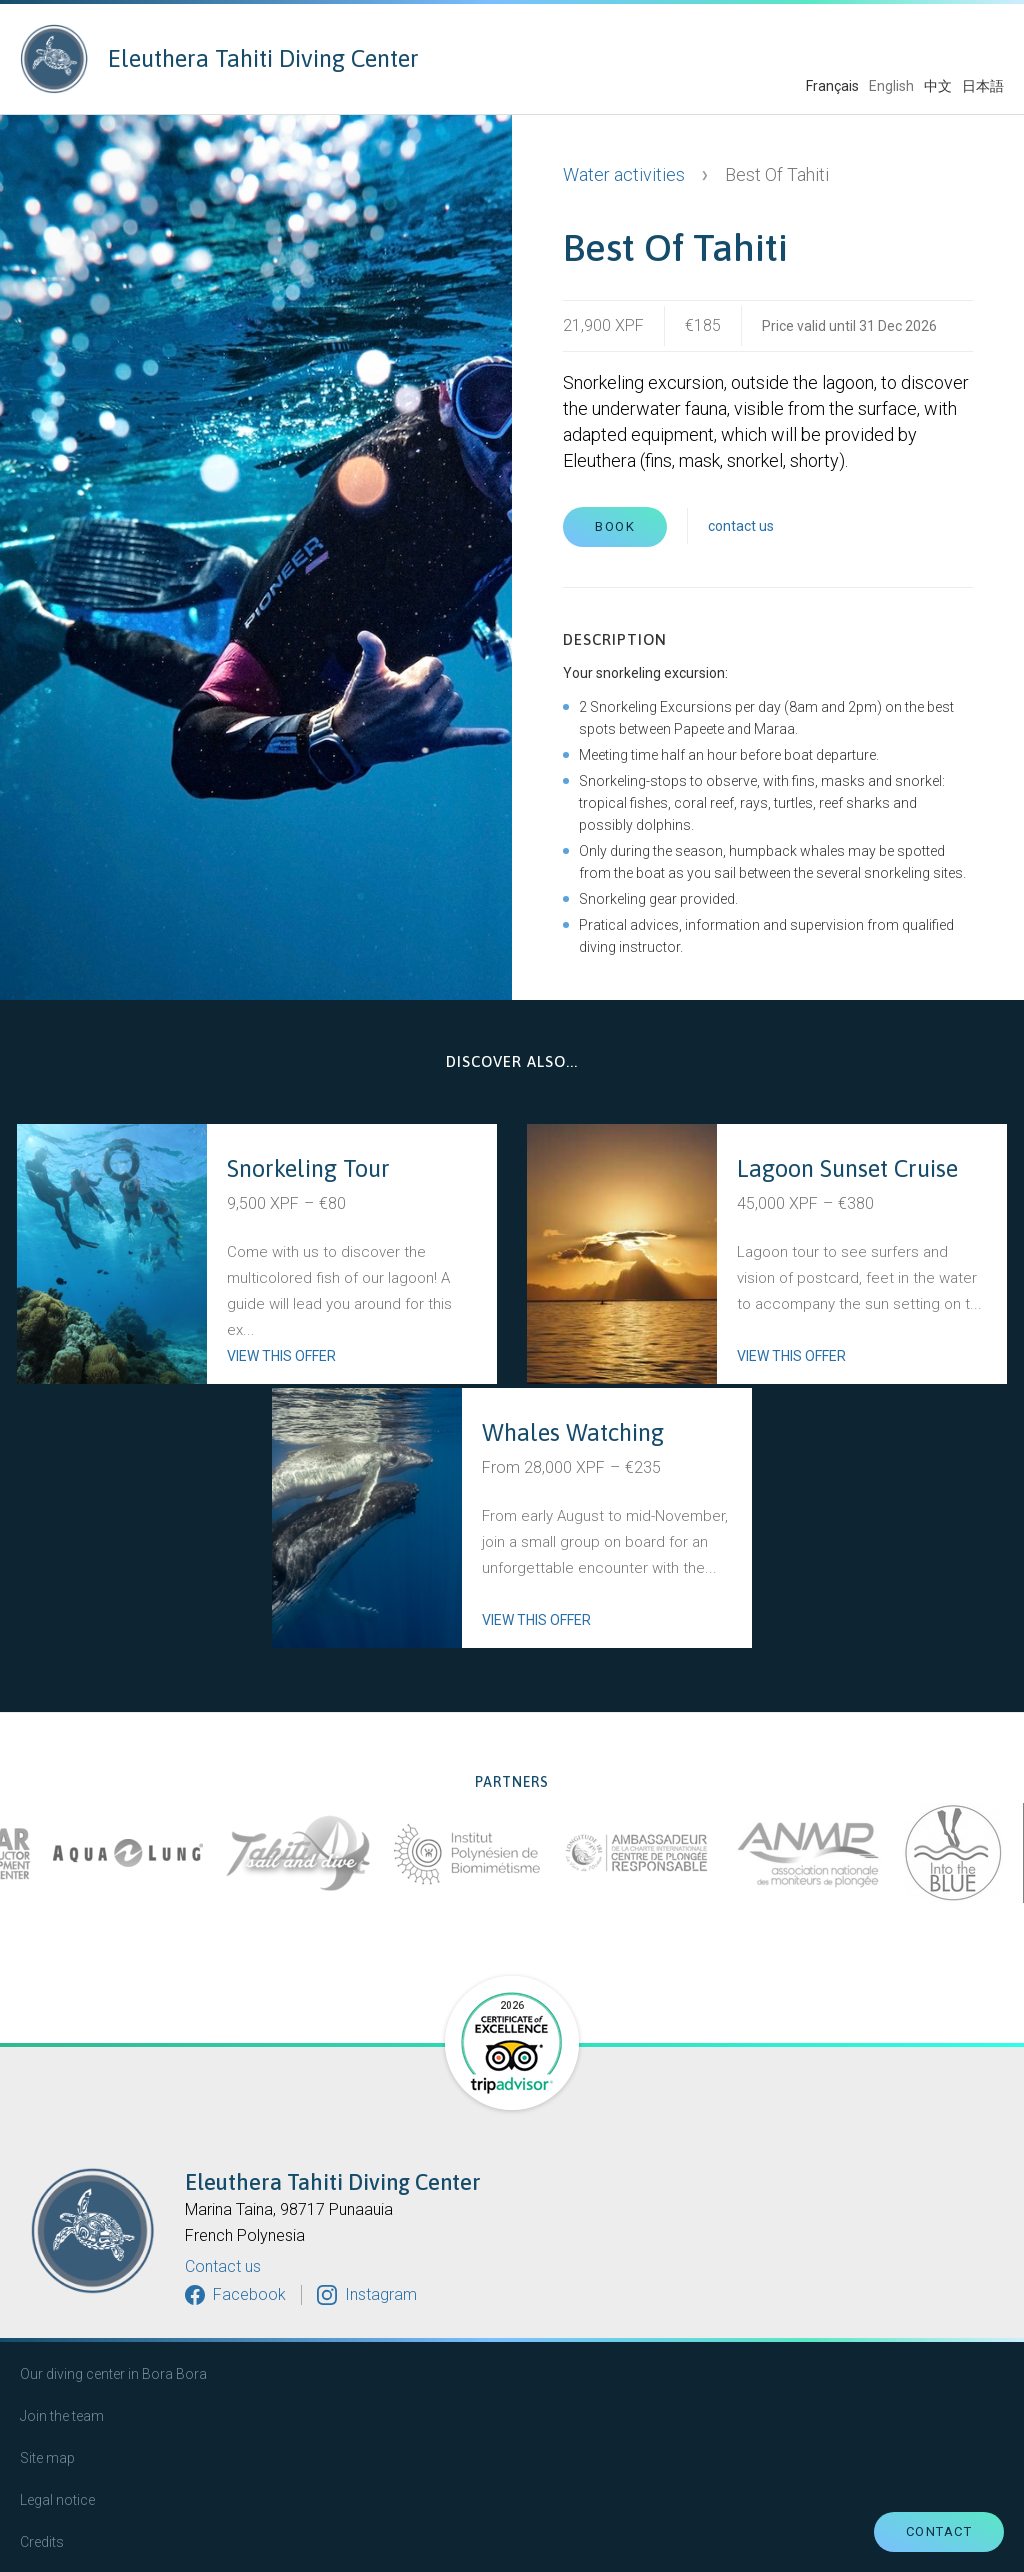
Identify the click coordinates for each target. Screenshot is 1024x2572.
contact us (741, 526)
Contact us (223, 2267)
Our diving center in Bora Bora (113, 2374)
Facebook (249, 2294)
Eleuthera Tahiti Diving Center (219, 59)
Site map (47, 2458)
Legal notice (57, 2500)
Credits (42, 2542)
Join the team (62, 2416)
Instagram (381, 2294)
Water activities (624, 174)
